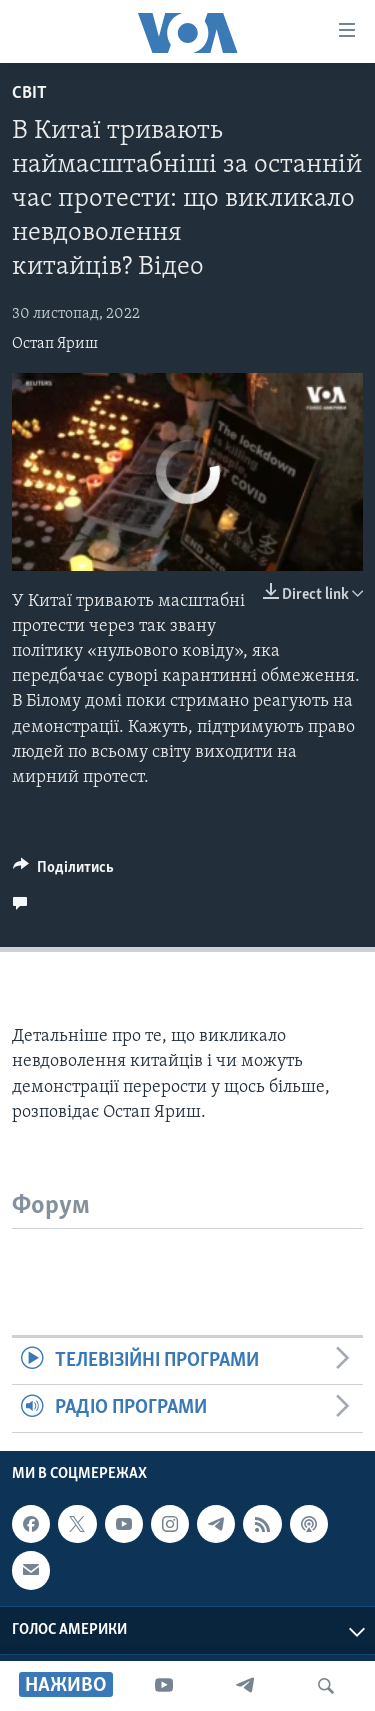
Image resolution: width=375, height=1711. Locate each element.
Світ (29, 93)
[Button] (63, 872)
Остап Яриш (55, 344)
